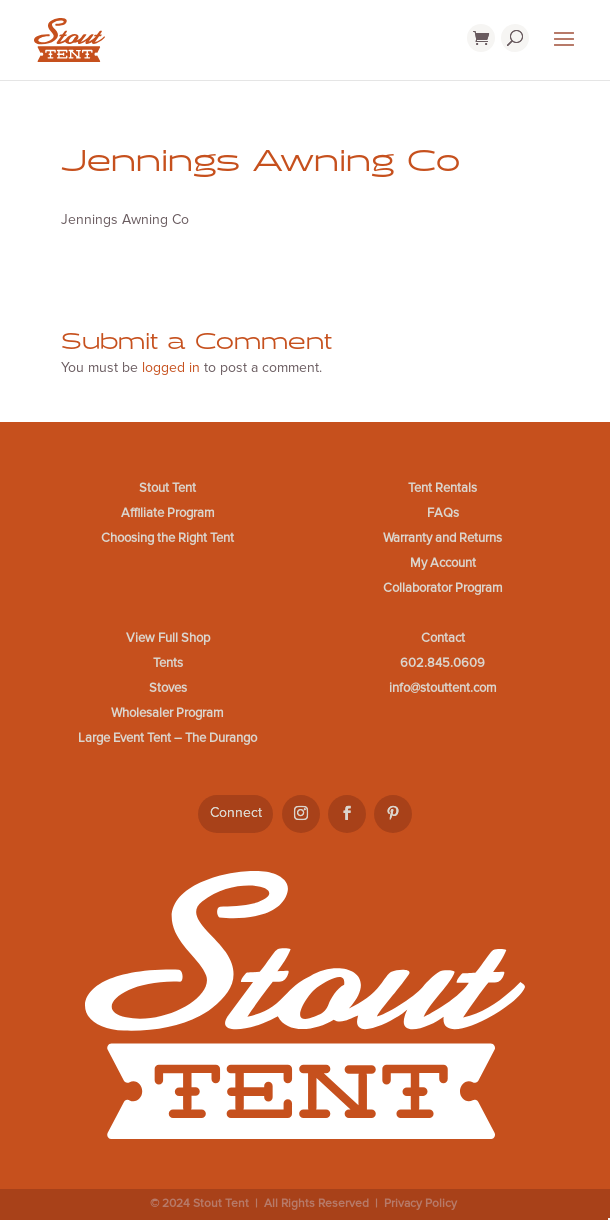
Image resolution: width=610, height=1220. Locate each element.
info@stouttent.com (443, 688)
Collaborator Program (443, 588)
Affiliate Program (168, 513)
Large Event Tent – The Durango (167, 738)
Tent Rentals (442, 488)
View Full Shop (168, 638)
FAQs (443, 513)
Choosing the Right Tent (167, 538)
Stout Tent (167, 488)
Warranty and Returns (442, 538)
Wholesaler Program (167, 713)
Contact (443, 638)
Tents (168, 663)
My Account (443, 563)
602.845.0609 (442, 663)
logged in (171, 367)
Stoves (168, 688)
